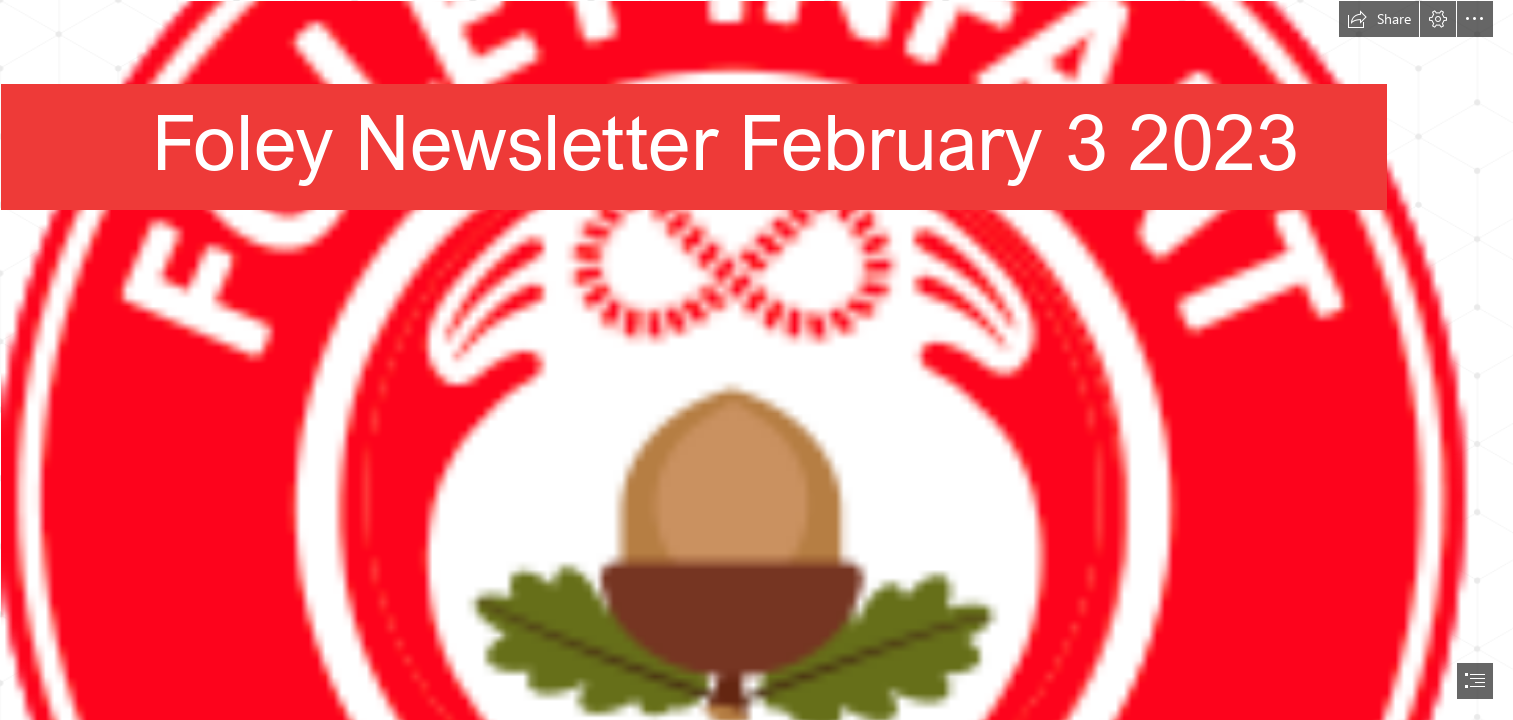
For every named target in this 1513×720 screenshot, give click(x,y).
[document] (756, 360)
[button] (1379, 19)
